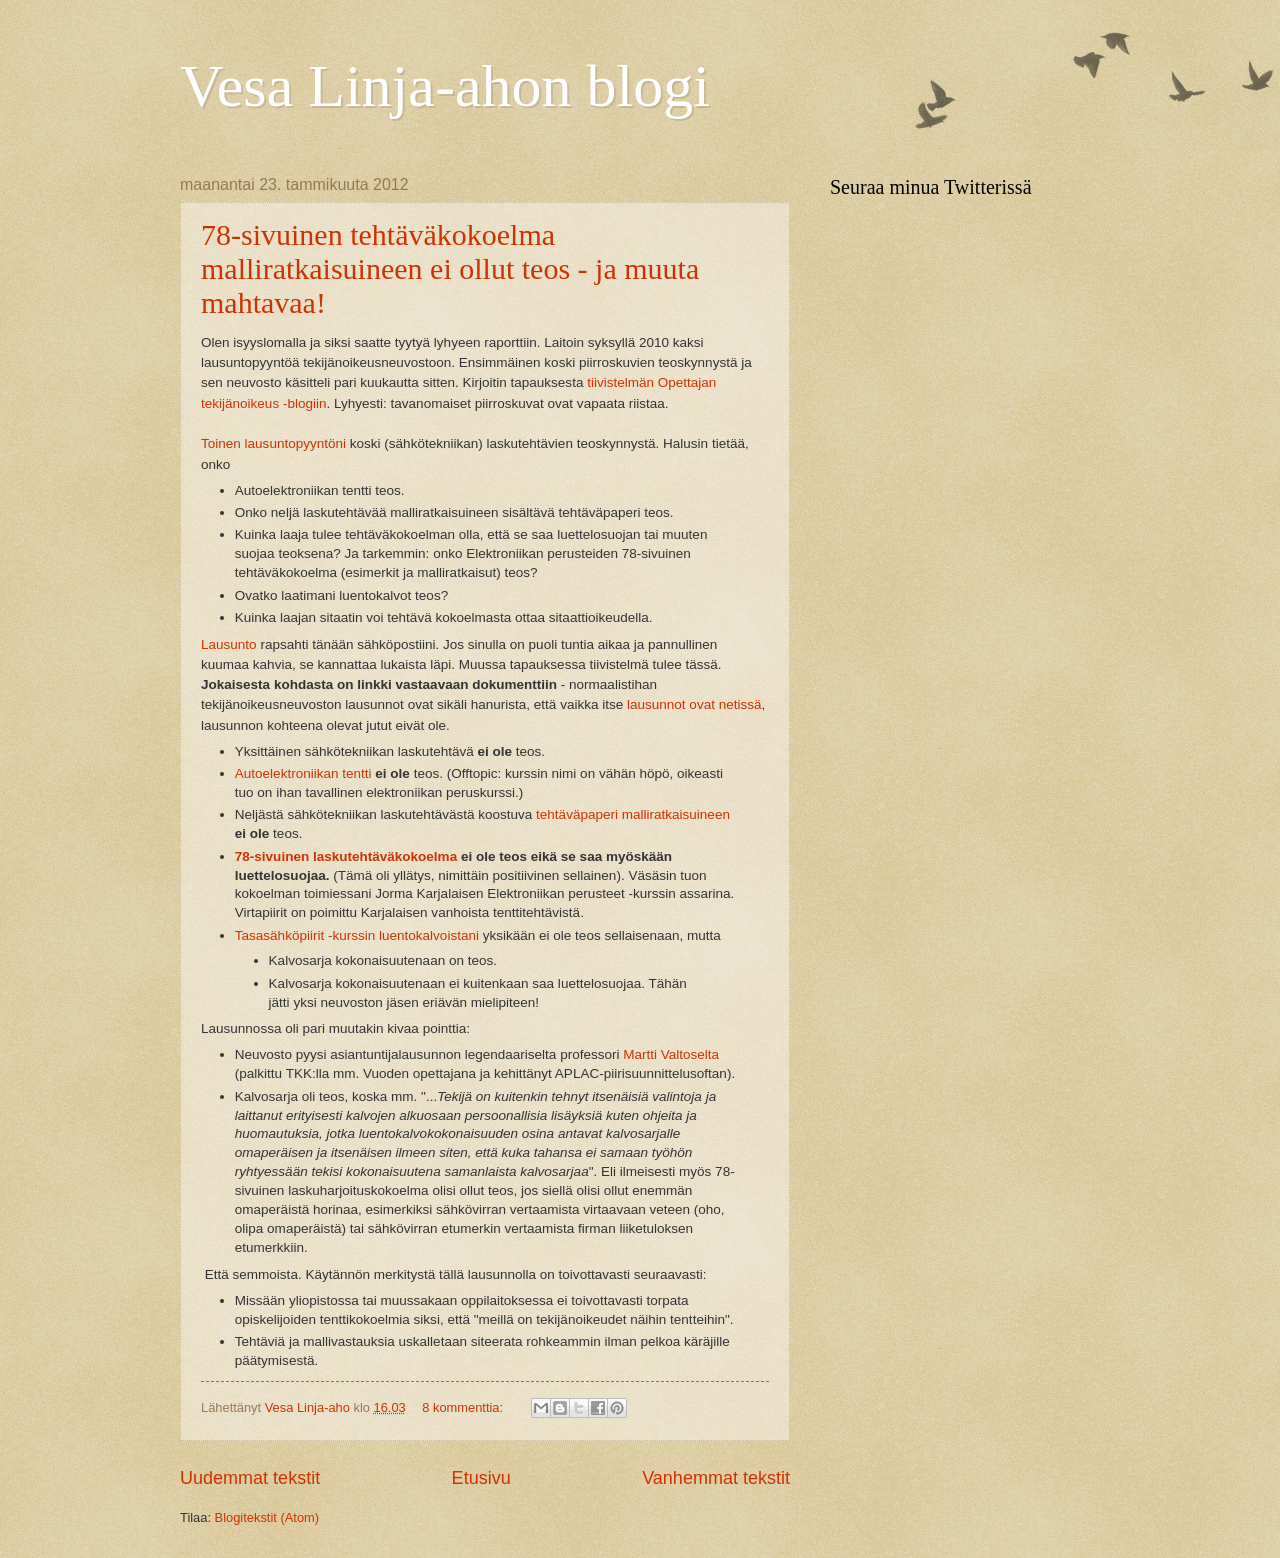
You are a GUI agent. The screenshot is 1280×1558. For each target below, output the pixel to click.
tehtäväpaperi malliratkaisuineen (633, 814)
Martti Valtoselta (671, 1054)
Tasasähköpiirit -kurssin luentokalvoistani (357, 935)
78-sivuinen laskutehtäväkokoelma (346, 856)
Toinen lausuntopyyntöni (273, 443)
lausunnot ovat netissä (694, 704)
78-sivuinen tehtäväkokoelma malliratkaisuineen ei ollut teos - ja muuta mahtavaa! (450, 268)
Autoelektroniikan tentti (303, 773)
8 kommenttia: (464, 1407)
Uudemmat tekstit (250, 1478)
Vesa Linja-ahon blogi (445, 86)
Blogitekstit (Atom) (267, 1517)
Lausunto (229, 644)
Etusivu (481, 1478)
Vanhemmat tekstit (716, 1478)
